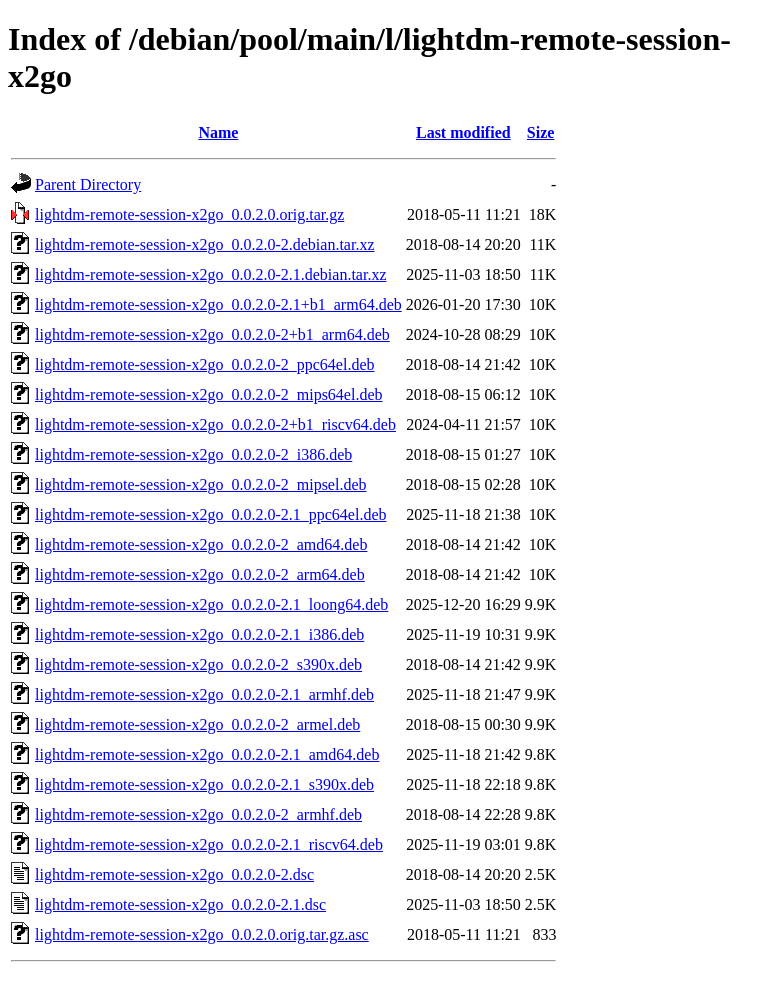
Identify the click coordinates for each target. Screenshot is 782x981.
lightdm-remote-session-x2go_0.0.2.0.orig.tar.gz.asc (202, 934)
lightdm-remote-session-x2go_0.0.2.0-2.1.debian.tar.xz (210, 274)
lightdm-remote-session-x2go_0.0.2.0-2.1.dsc (180, 904)
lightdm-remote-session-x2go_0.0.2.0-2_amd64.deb (201, 544)
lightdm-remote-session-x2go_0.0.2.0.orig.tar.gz (189, 214)
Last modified (463, 132)
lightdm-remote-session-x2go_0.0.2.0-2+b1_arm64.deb (212, 334)
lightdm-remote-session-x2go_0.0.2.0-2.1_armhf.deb (204, 694)
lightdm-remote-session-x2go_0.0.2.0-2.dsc (174, 874)
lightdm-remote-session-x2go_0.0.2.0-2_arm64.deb (200, 574)
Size (541, 132)
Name (218, 132)
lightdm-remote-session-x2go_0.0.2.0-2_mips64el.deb (209, 394)
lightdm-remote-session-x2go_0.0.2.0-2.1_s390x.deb (204, 784)
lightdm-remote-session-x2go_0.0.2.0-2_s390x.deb (198, 664)
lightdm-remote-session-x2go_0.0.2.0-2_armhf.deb (198, 814)
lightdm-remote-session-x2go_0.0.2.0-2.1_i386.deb (199, 634)
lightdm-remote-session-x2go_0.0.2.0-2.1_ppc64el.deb (211, 514)
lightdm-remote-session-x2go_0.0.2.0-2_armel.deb (197, 724)
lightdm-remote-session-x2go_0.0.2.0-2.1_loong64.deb (211, 604)
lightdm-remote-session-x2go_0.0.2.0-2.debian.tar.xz (204, 244)
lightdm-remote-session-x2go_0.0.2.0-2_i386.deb (193, 454)
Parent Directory (88, 184)
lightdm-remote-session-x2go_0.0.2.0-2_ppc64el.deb (205, 364)
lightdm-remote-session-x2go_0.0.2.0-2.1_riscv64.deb (209, 844)
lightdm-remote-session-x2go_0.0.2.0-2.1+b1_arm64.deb (218, 304)
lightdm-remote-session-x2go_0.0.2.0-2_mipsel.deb (201, 484)
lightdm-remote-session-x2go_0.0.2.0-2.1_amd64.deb (207, 754)
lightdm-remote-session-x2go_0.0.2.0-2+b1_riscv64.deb (215, 424)
